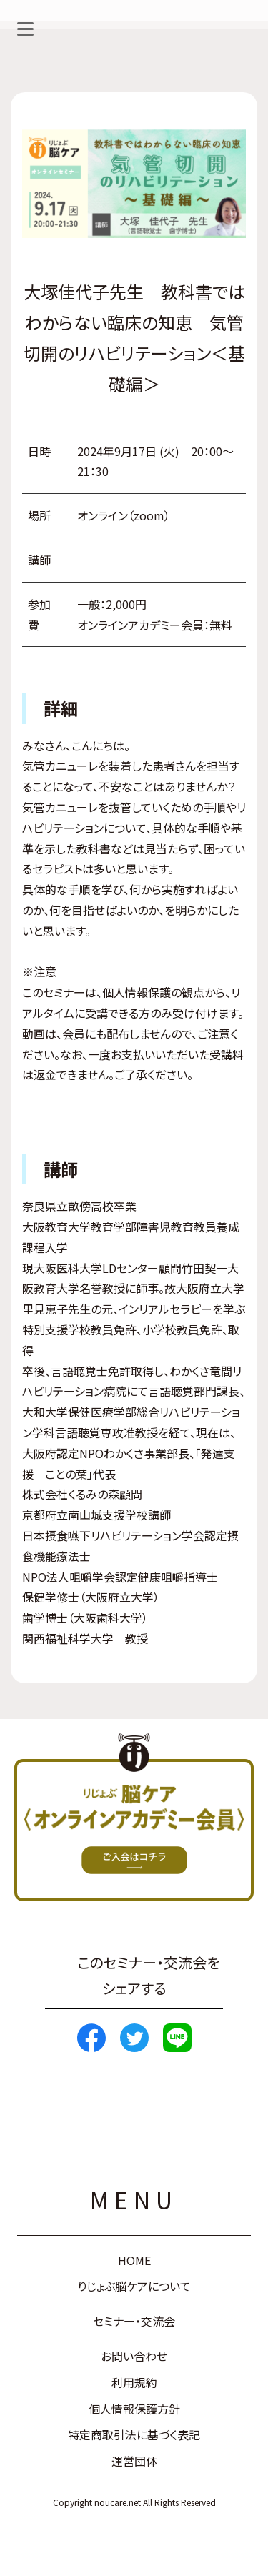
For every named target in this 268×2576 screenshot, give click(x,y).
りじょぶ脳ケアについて (134, 2285)
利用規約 (134, 2382)
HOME (134, 2260)
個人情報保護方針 (134, 2408)
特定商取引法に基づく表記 (134, 2434)
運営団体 (134, 2461)
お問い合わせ (134, 2355)
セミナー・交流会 (134, 2320)
